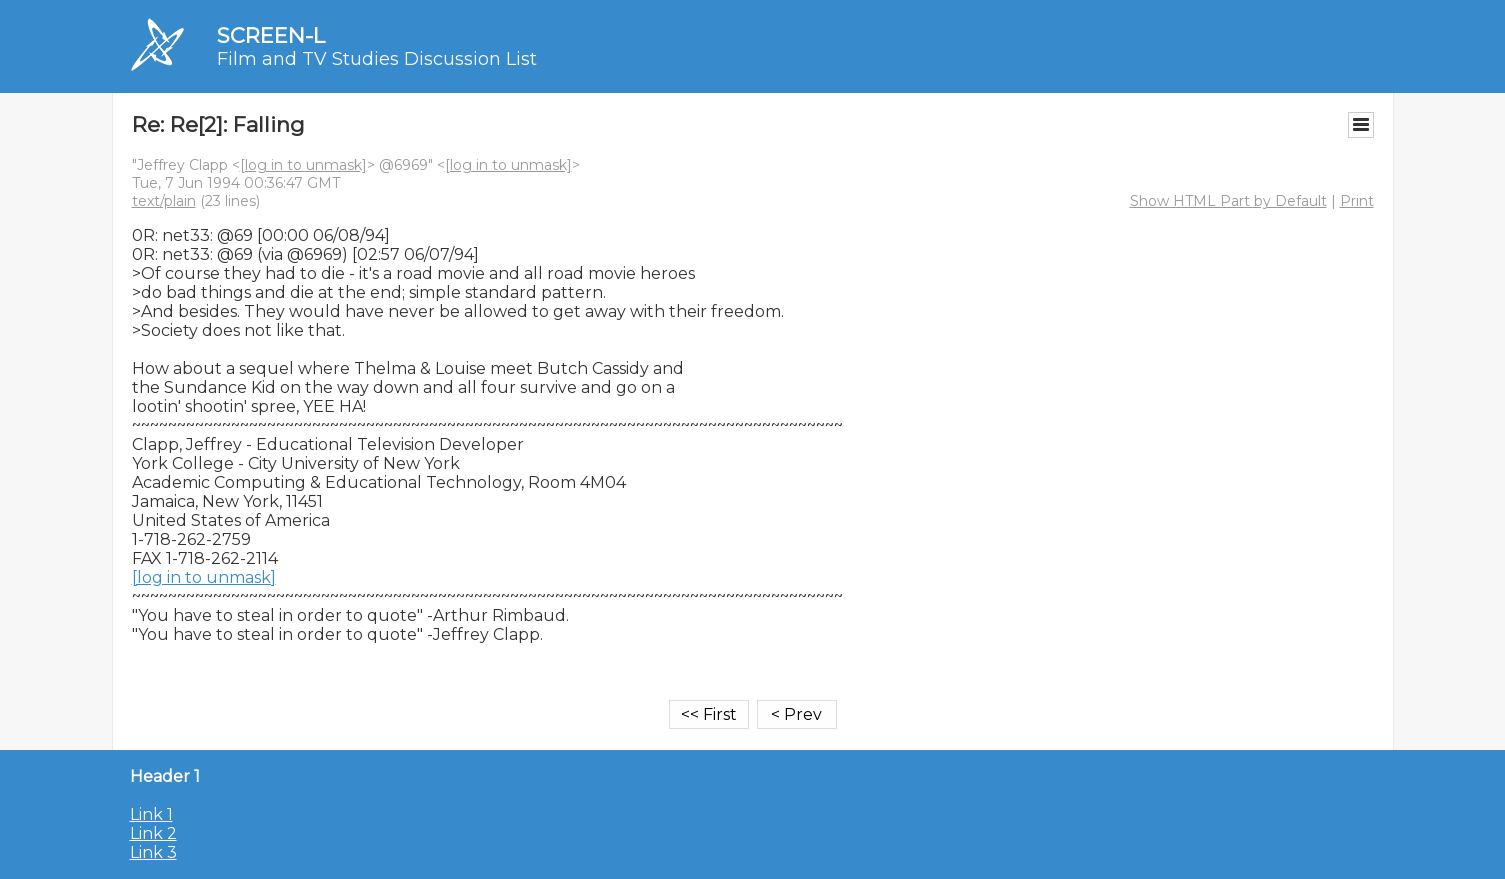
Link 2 (153, 833)
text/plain (164, 201)
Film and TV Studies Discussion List (377, 59)
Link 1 (151, 814)
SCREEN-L (271, 35)
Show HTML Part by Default (1228, 201)
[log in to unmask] (303, 165)
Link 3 (153, 852)
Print (1357, 201)
